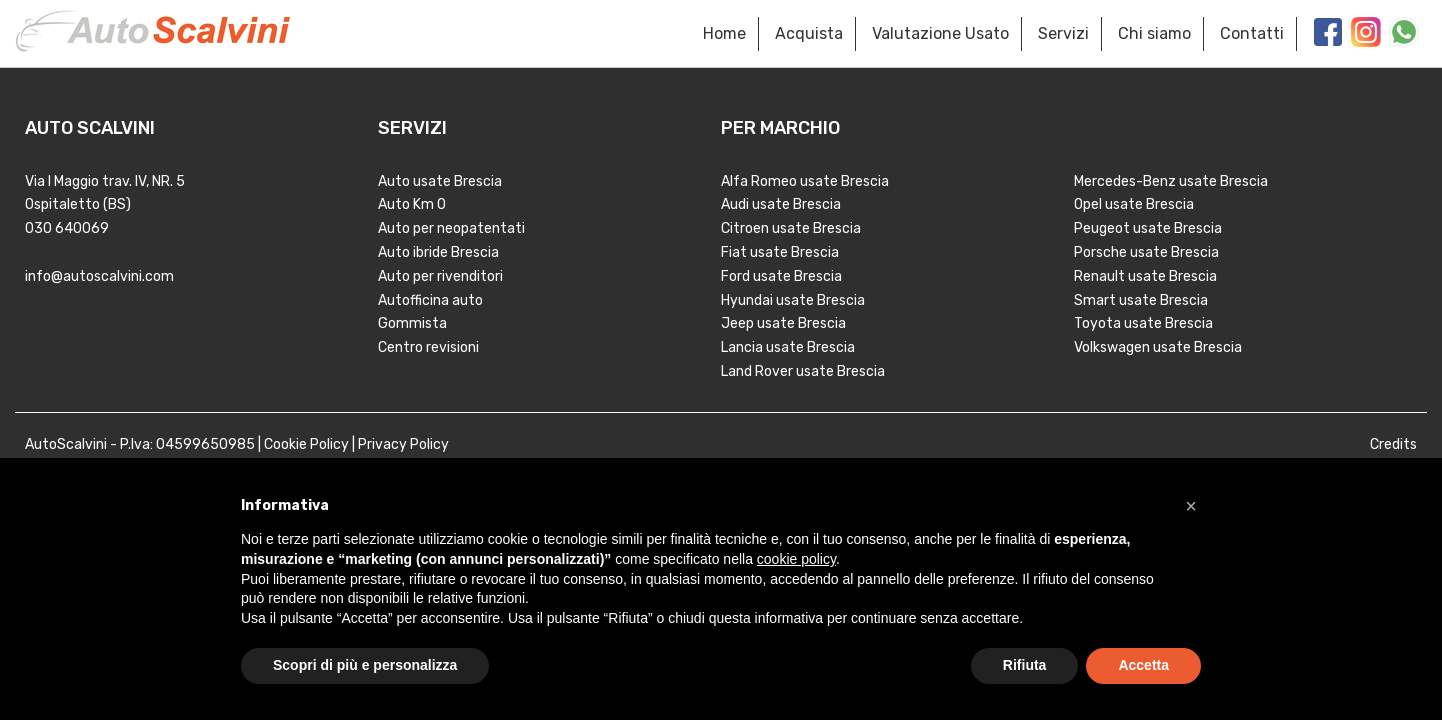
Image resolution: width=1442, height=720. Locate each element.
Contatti (1252, 33)
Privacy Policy (403, 444)
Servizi (1063, 33)
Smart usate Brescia (1141, 300)
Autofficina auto (430, 300)
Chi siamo (1154, 33)
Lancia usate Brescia (788, 347)
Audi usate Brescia (781, 204)
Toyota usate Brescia (1143, 323)
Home (724, 33)
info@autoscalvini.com (99, 276)
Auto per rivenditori (440, 276)
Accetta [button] (1143, 665)
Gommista (412, 323)
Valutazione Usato (940, 33)
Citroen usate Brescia (791, 228)
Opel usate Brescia (1134, 204)
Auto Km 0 (412, 204)
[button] (1191, 506)
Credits (1393, 444)
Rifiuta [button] (1025, 665)
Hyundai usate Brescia (793, 300)
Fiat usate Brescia (780, 252)
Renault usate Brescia (1145, 276)
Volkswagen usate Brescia (1158, 347)
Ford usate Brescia (781, 276)
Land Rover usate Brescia (803, 371)
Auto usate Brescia (440, 181)
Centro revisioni (428, 347)
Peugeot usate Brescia (1148, 228)
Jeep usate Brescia (783, 323)
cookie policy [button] (796, 559)
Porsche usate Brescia (1146, 252)
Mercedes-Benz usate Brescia (1171, 181)
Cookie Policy (306, 444)
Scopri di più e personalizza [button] (365, 665)
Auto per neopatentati (451, 228)
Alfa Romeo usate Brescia (805, 181)
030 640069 (67, 228)
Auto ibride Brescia (438, 252)
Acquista (809, 33)
